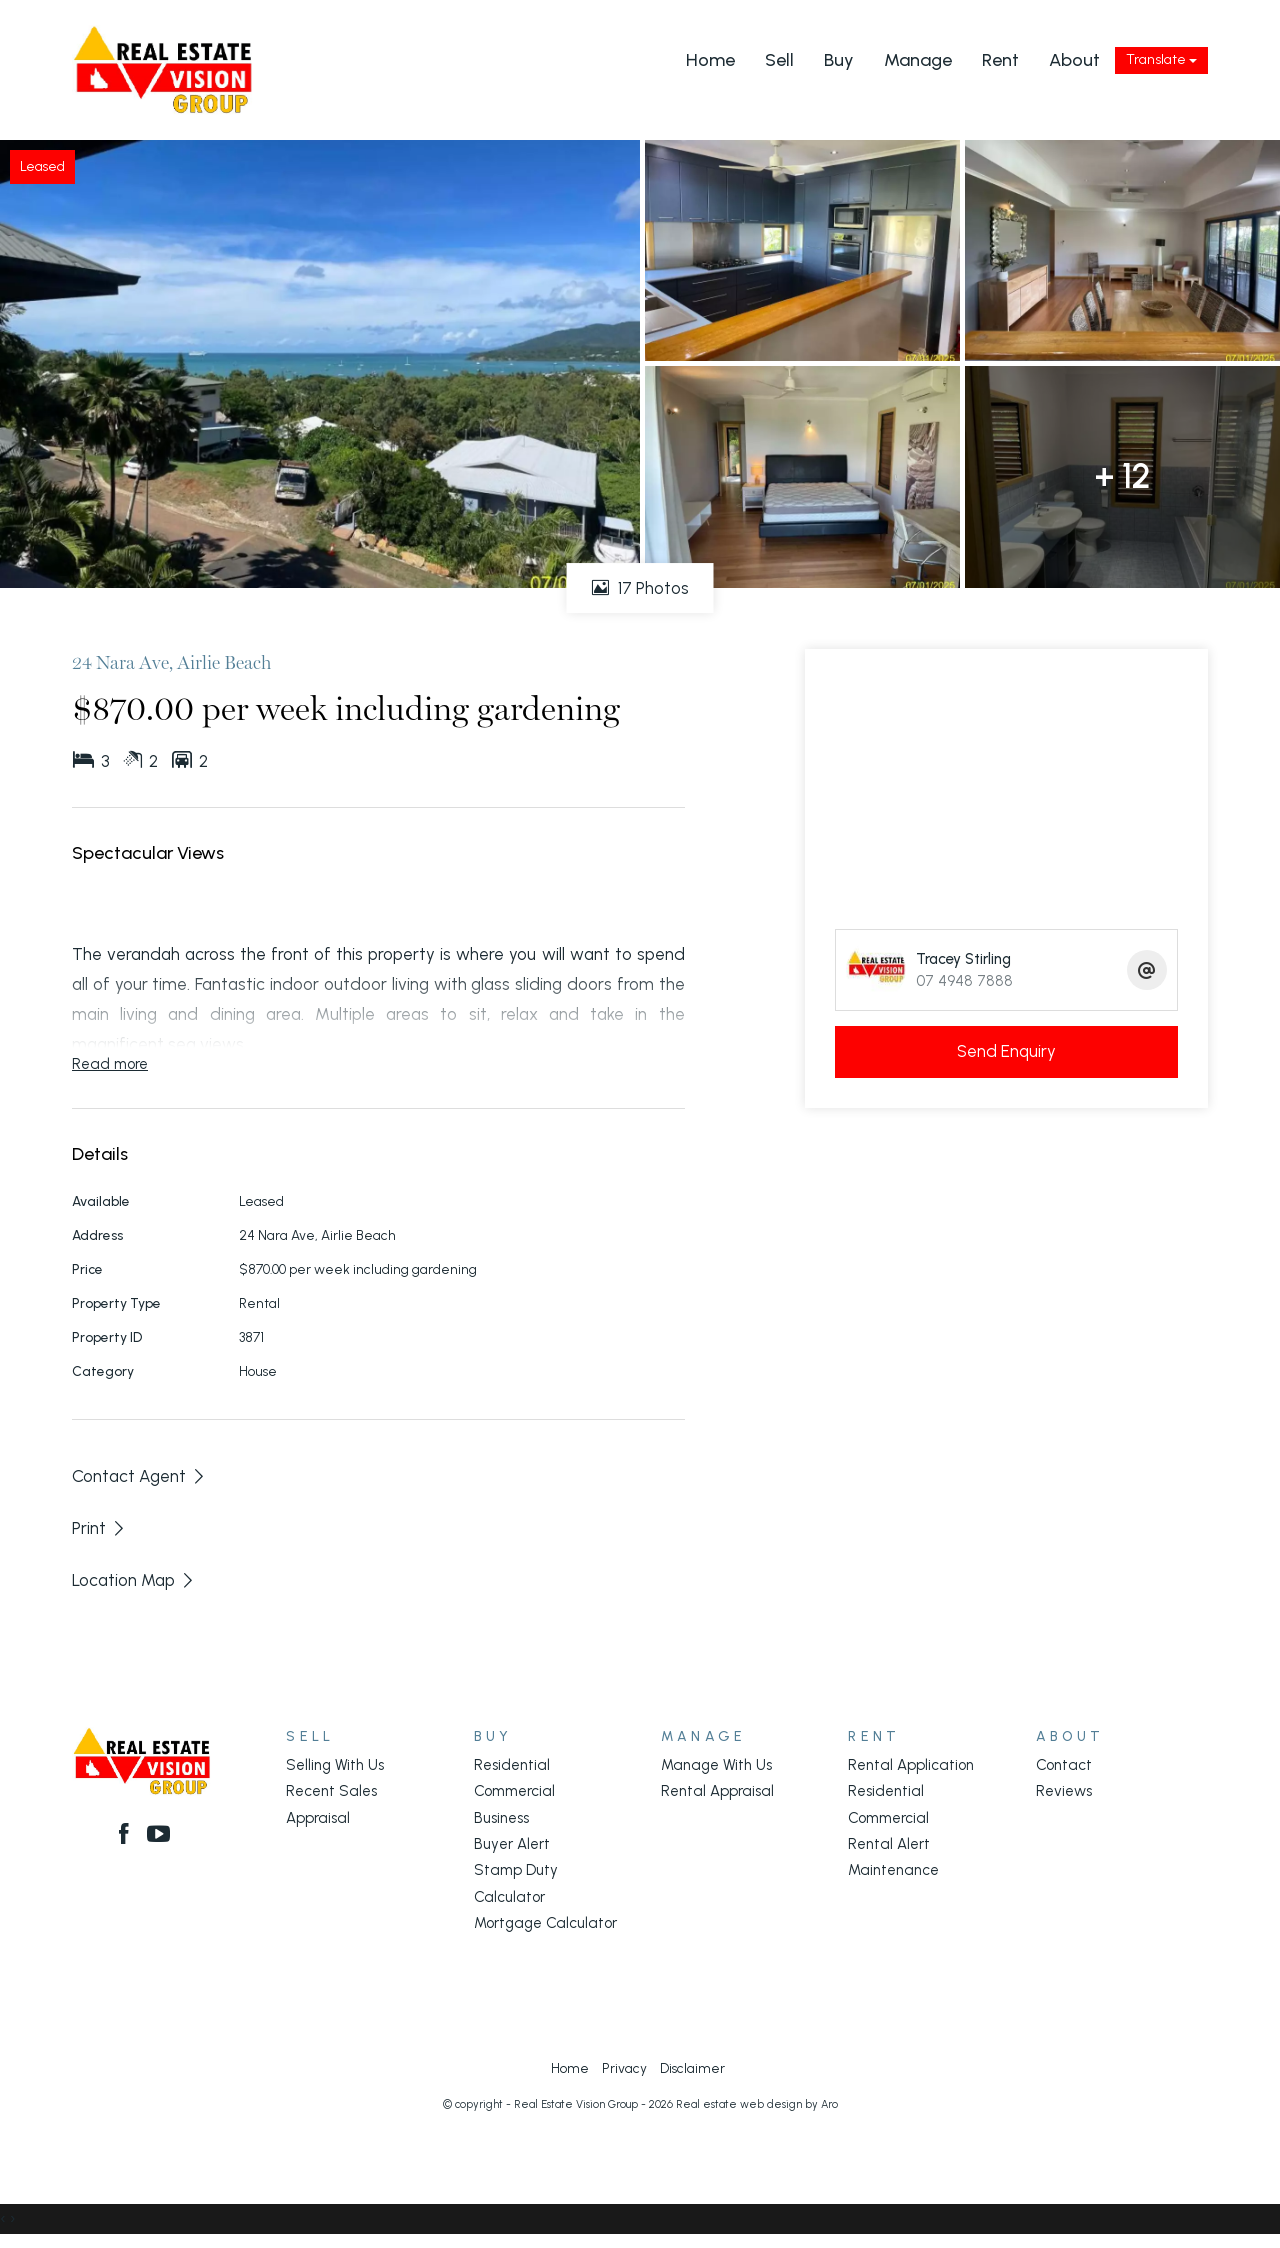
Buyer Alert (512, 1844)
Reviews (1064, 1791)
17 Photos (640, 588)
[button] (99, 1528)
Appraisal (318, 1818)
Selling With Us (335, 1765)
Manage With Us (716, 1765)
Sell (779, 60)
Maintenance (893, 1870)
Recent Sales (331, 1791)
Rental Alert (889, 1844)
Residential (512, 1765)
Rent (1000, 60)
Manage (918, 60)
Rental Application (911, 1765)
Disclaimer (692, 2068)
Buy (839, 60)
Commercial (514, 1791)
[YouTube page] (160, 1836)
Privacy (624, 2068)
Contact (1064, 1765)
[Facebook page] (127, 1836)
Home (710, 60)
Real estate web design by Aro (757, 2104)
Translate (1161, 59)
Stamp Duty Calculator (516, 1883)
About (1074, 60)
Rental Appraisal (717, 1791)
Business (501, 1818)
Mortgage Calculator (545, 1923)
